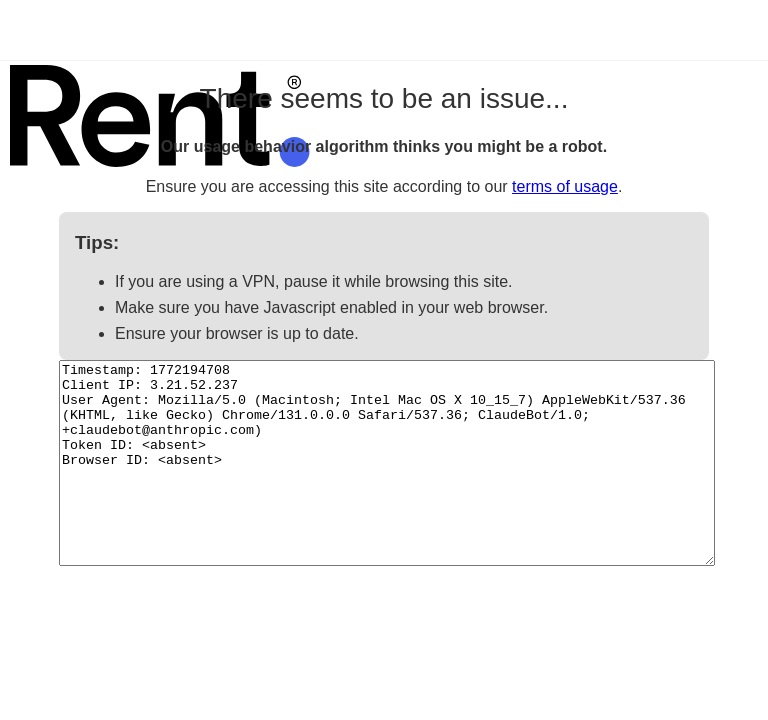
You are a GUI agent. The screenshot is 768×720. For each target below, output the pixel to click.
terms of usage (565, 186)
